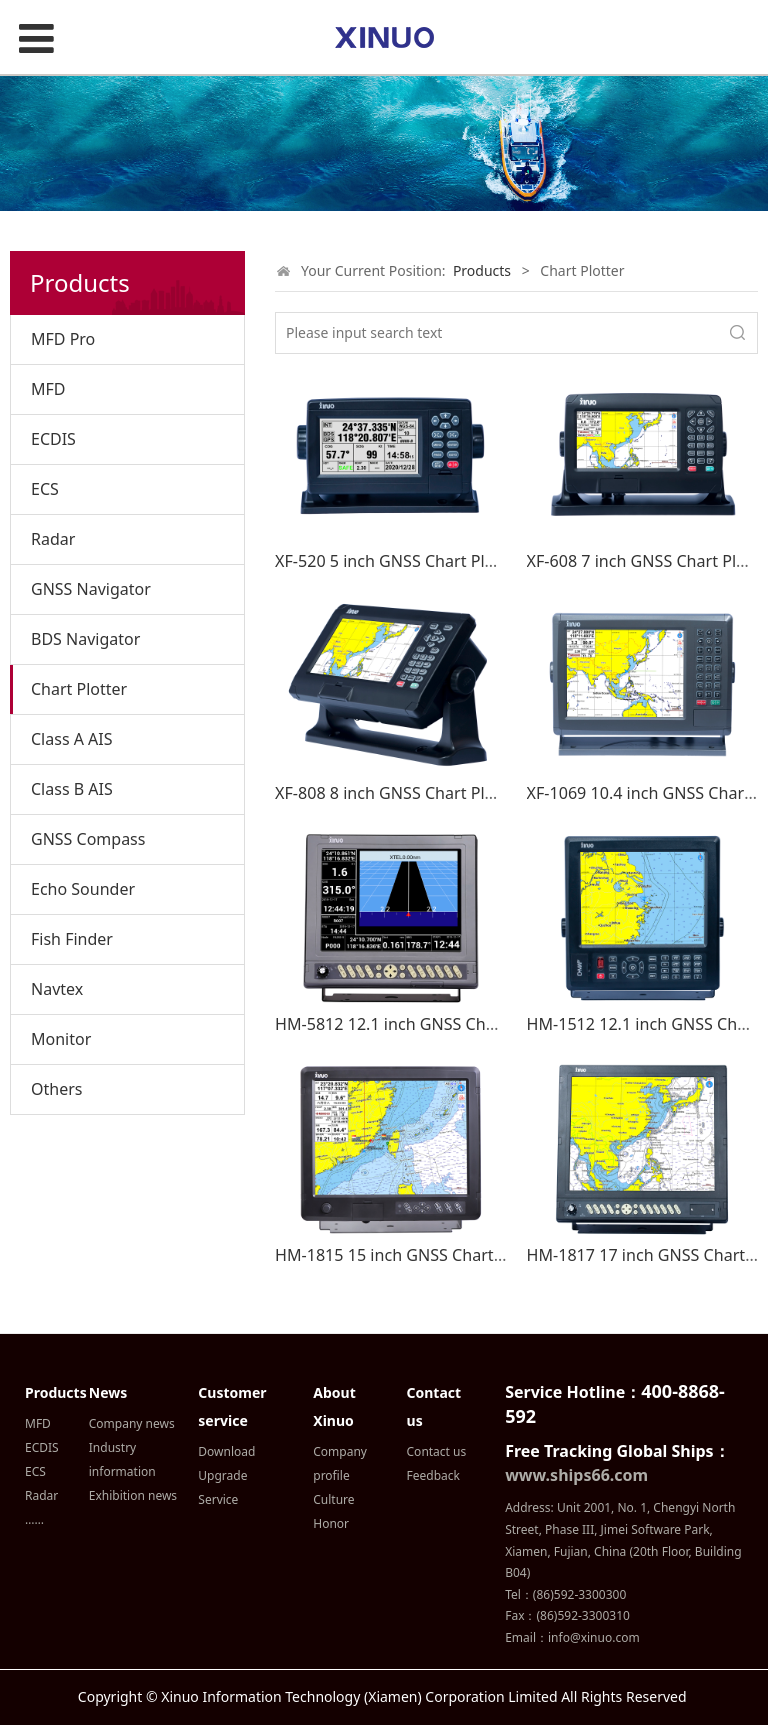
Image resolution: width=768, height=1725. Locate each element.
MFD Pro (63, 339)
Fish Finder (72, 939)
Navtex (57, 989)
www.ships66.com (576, 1475)
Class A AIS (72, 739)
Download (226, 1451)
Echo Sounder (83, 889)
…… (34, 1519)
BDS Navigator (85, 639)
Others (56, 1089)
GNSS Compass (88, 839)
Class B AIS (72, 789)
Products (482, 270)
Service (218, 1499)
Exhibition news (133, 1495)
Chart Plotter (79, 689)
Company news (132, 1423)
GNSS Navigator (91, 589)
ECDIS (53, 439)
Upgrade (222, 1475)
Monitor (61, 1039)
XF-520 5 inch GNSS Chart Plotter (398, 561)
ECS (45, 489)
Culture (333, 1499)
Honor (331, 1523)
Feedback (433, 1475)
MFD (48, 389)
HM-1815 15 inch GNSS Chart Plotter (412, 1255)
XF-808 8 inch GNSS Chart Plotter (398, 793)
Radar (53, 539)
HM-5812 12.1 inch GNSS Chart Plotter (418, 1024)
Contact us (437, 1451)
